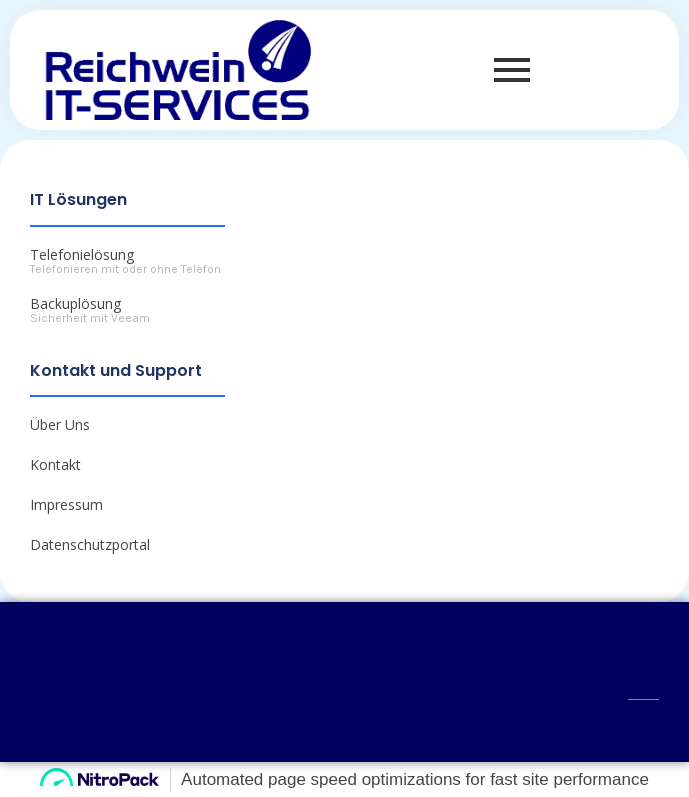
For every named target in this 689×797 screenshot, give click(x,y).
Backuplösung (75, 303)
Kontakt (55, 464)
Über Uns (60, 424)
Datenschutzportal (90, 544)
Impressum (66, 504)
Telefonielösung (82, 254)
